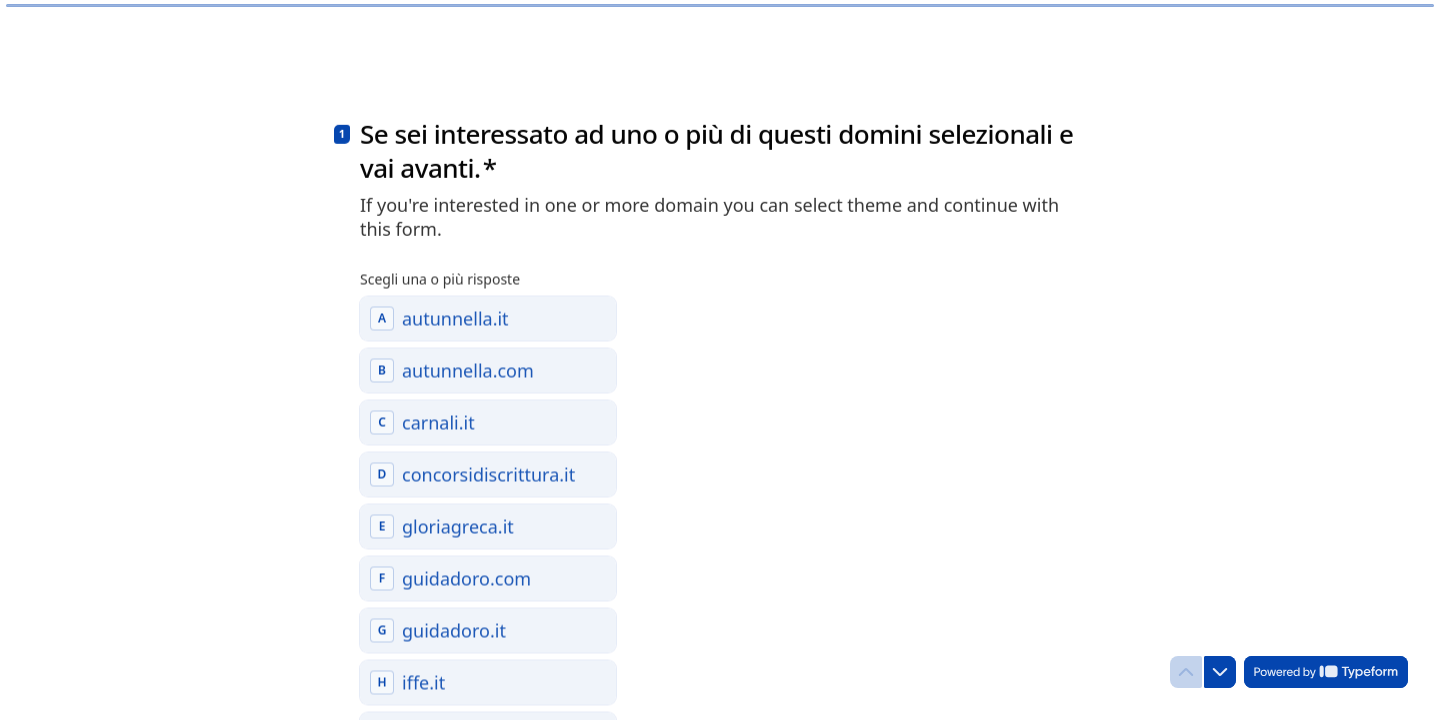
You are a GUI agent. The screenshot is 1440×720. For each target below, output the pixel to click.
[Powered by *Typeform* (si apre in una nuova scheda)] (1326, 672)
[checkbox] (488, 315)
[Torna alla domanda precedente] (1186, 672)
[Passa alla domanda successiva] (1220, 672)
